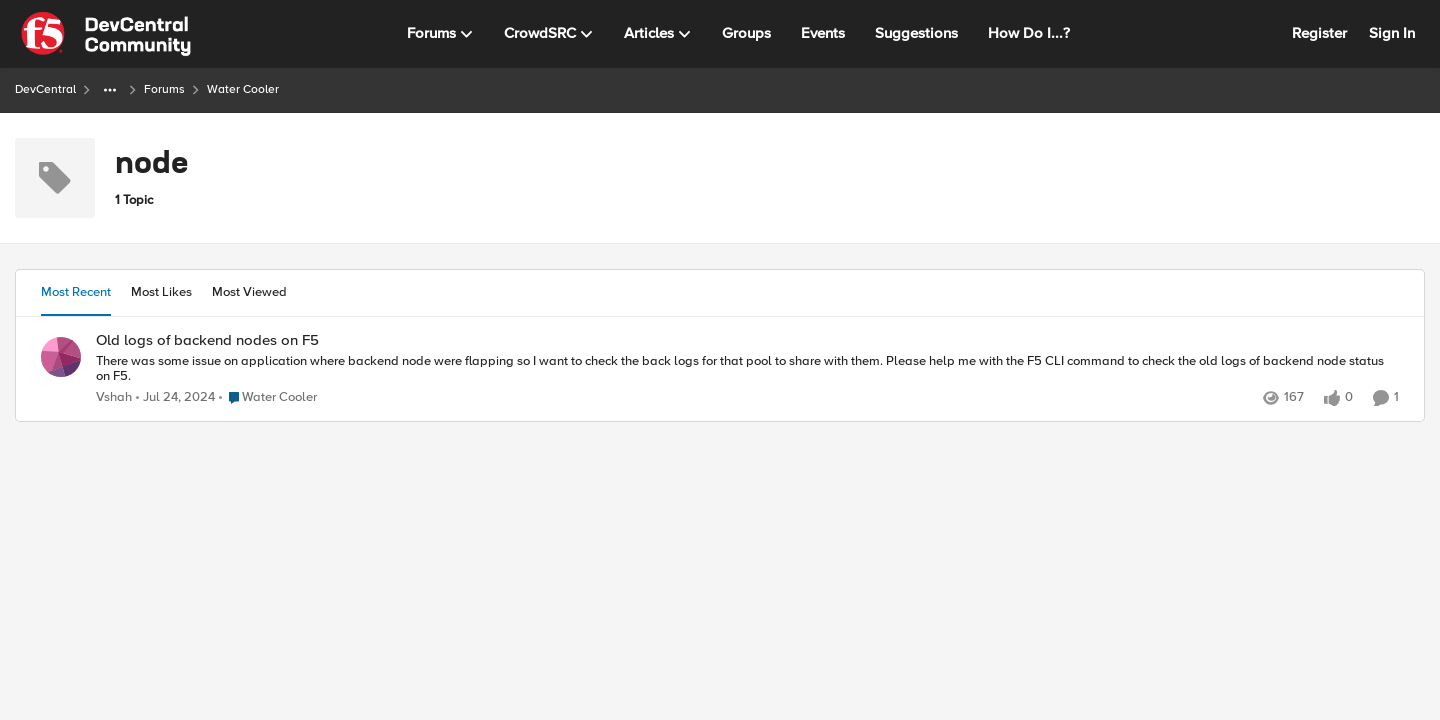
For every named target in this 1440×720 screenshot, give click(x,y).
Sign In (1392, 33)
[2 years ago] (175, 398)
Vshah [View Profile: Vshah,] (114, 397)
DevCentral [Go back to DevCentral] (45, 89)
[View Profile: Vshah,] (61, 357)
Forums (164, 89)
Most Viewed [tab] (249, 292)
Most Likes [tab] (161, 292)
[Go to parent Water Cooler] (268, 398)
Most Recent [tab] (76, 292)
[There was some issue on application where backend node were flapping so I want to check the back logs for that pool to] (747, 368)
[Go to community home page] (106, 34)
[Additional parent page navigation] (110, 90)
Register (1319, 33)
